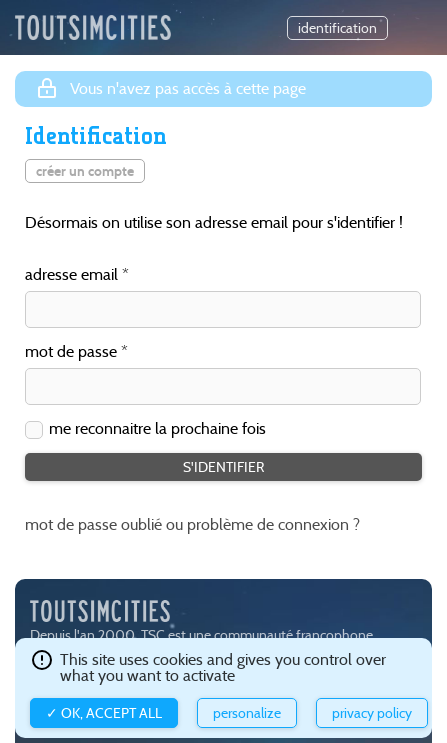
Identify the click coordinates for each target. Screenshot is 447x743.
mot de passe (71, 352)
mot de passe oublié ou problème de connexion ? (192, 524)
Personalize (247, 713)
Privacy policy (372, 713)
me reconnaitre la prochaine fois (157, 429)
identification (337, 28)
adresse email (71, 275)
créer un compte (85, 171)
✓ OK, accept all (104, 713)
